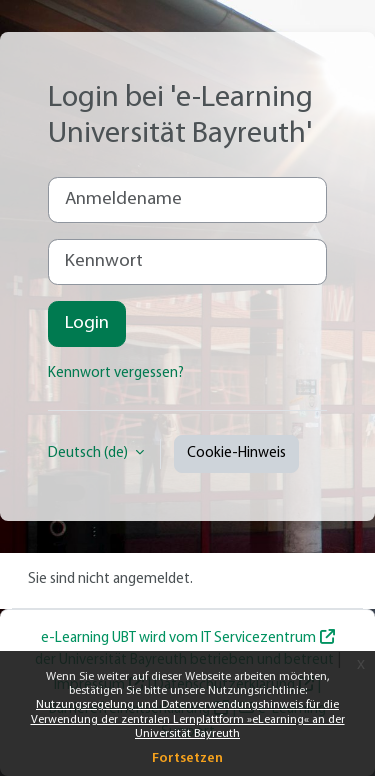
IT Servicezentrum (258, 638)
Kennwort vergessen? (116, 373)
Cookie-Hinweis (236, 453)
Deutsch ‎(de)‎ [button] (89, 453)
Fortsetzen (187, 758)
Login (87, 323)
